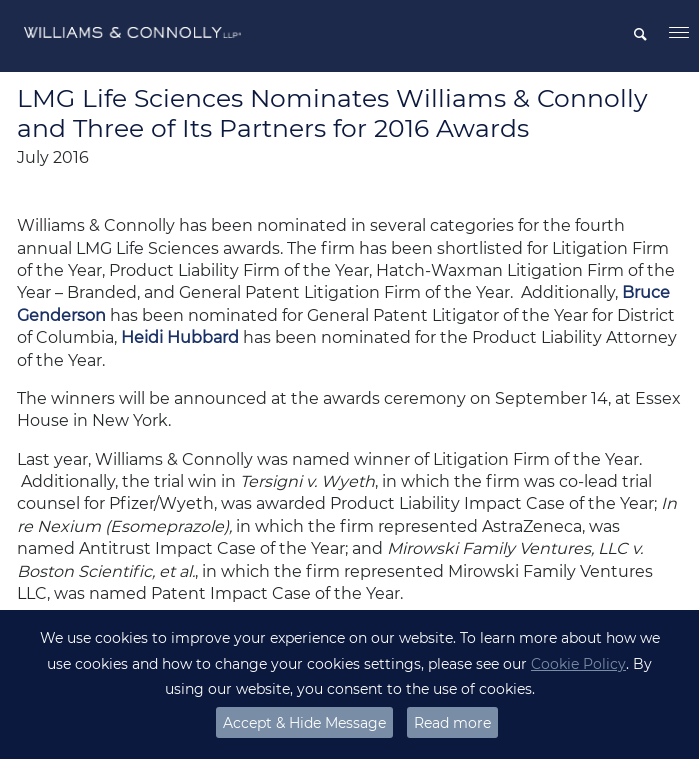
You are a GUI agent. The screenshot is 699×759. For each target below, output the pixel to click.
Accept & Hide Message (304, 723)
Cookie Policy (578, 664)
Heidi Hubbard (180, 337)
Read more (452, 723)
